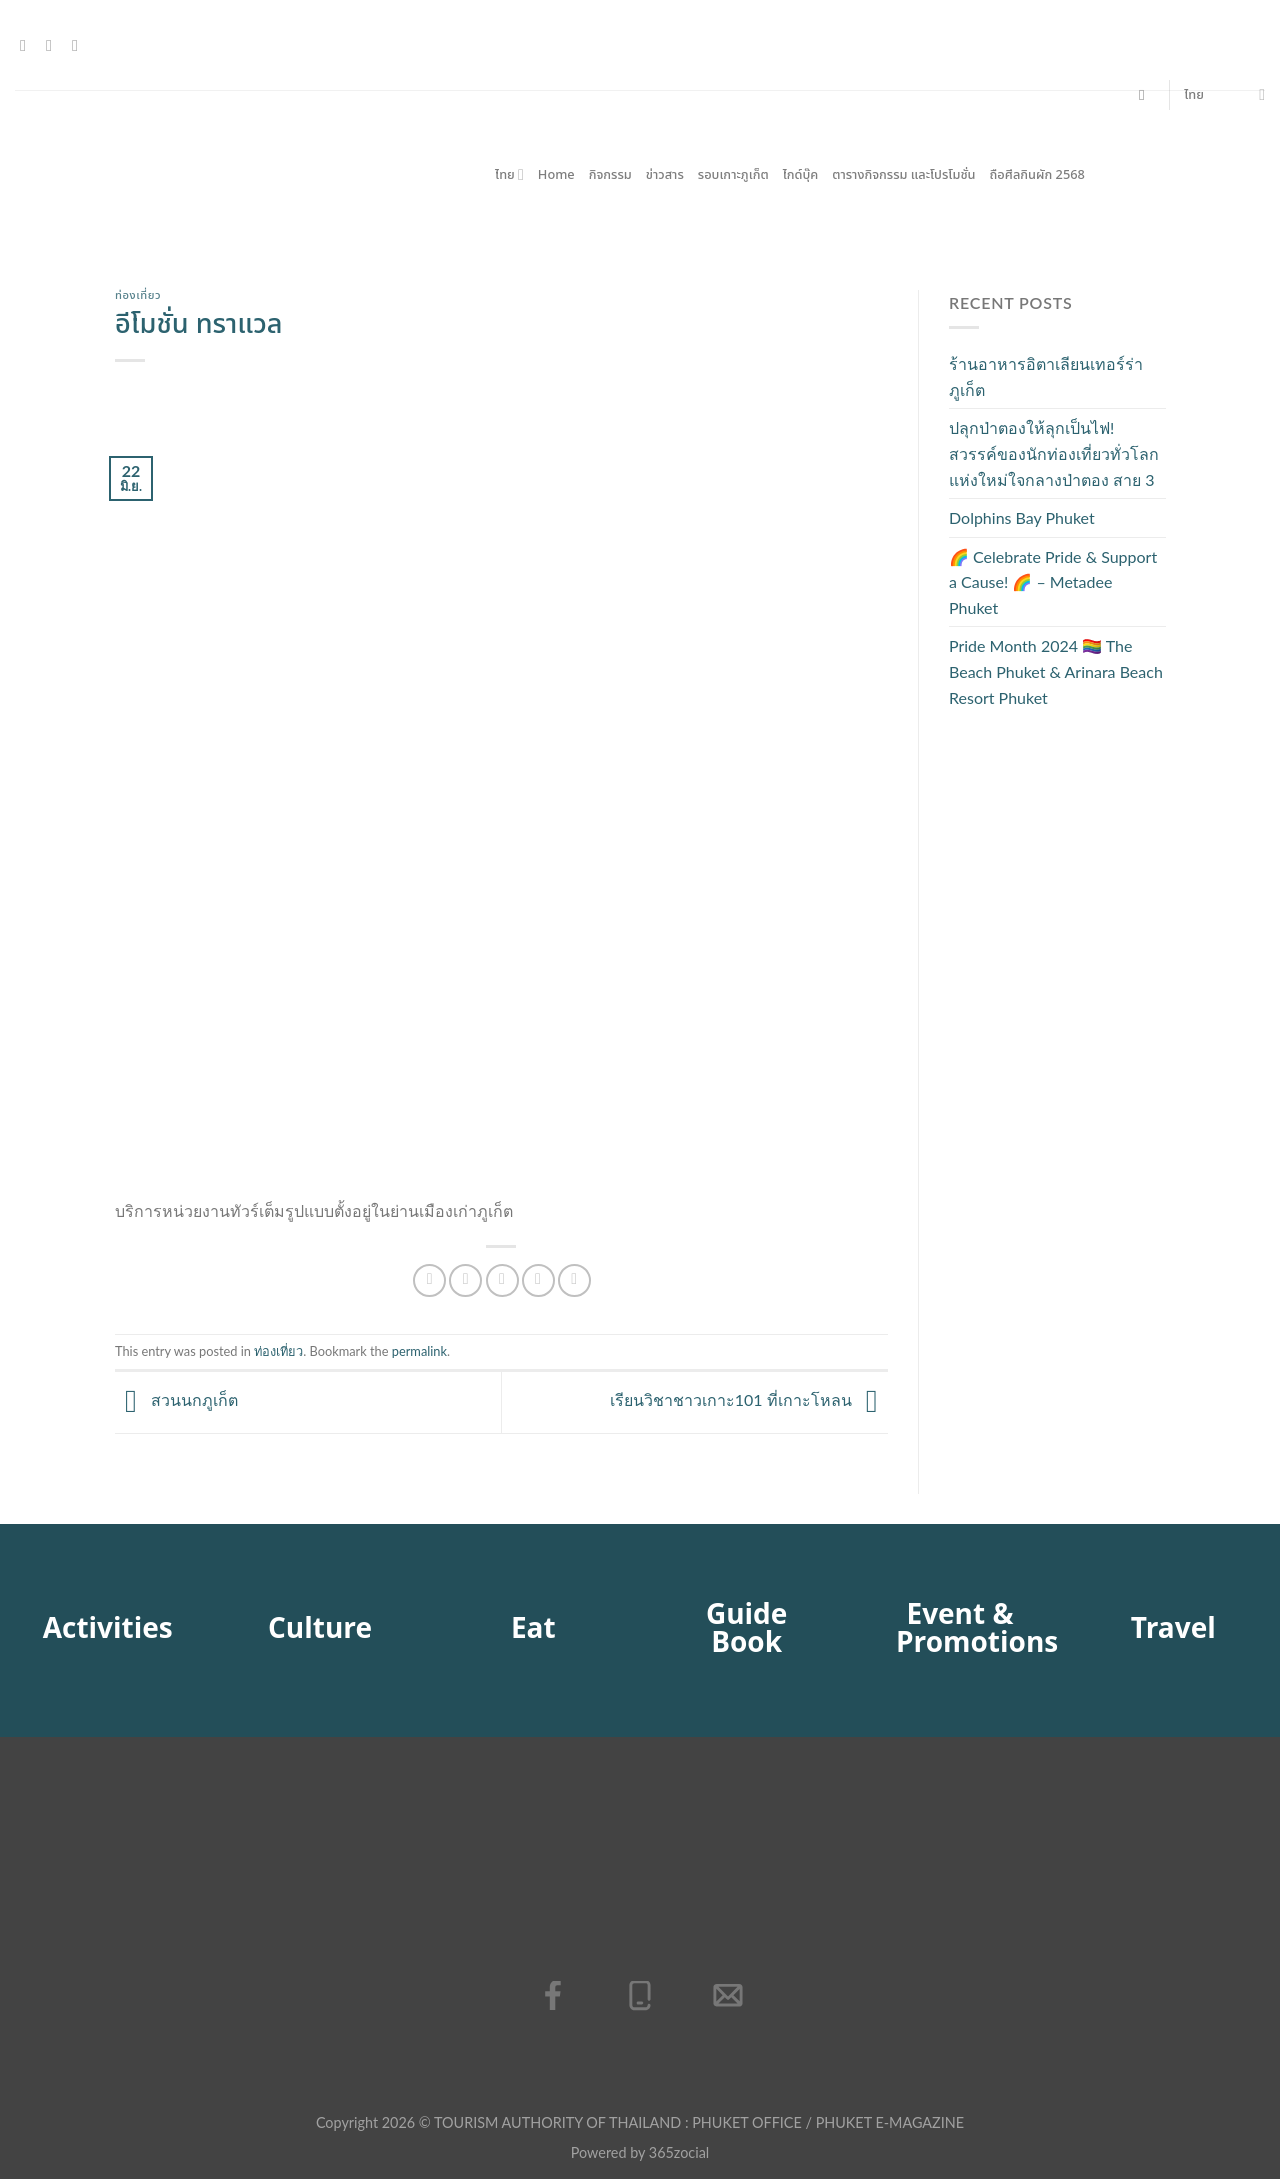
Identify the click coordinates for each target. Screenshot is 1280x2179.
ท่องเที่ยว (138, 295)
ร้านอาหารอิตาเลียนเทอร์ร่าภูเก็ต (1046, 376)
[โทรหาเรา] (80, 45)
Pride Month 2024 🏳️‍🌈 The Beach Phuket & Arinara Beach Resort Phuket (1056, 671)
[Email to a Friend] (502, 1280)
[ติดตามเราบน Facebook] (28, 45)
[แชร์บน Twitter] (465, 1280)
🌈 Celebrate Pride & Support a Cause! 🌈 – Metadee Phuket (1053, 582)
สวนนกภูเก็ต (176, 1400)
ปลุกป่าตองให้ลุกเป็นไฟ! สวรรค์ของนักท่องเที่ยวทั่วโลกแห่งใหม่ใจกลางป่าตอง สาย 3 (1054, 453)
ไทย (1224, 95)
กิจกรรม (610, 175)
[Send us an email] (54, 45)
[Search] (1146, 95)
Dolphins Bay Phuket (1022, 517)
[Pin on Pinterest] (538, 1280)
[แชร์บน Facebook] (429, 1280)
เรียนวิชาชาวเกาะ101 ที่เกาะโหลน (749, 1400)
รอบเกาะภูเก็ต (733, 175)
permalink (419, 1351)
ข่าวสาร (665, 175)
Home (556, 175)
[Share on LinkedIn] (574, 1280)
